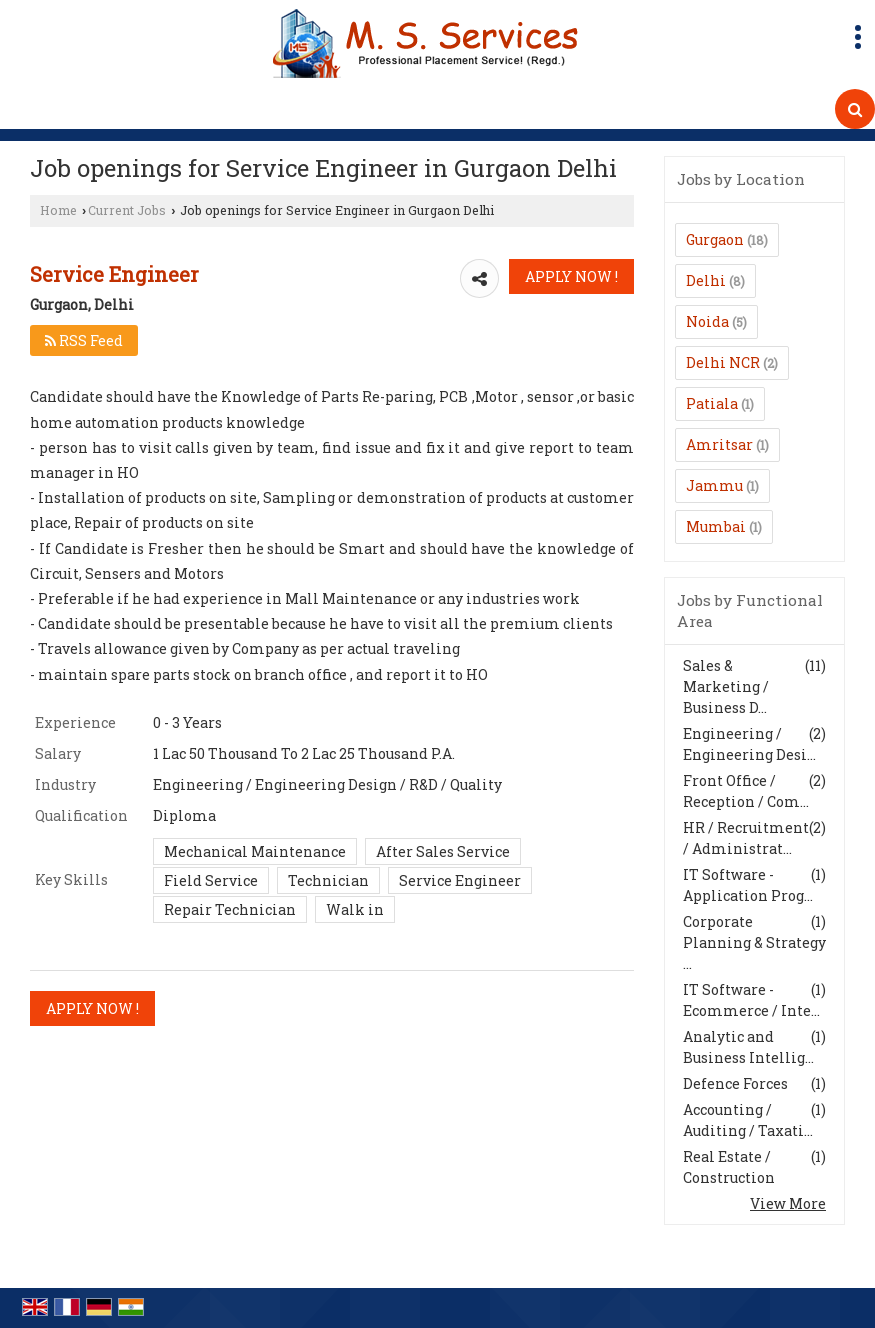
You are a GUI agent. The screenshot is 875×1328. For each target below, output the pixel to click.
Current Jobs (127, 210)
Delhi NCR (723, 362)
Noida (707, 321)
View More (788, 1203)
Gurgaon (715, 239)
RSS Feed (84, 340)
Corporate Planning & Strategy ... (754, 942)
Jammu (714, 485)
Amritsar (719, 444)
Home (58, 210)
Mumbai (716, 526)
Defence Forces (735, 1083)
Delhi (706, 280)
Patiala (712, 403)
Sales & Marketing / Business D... (726, 686)
